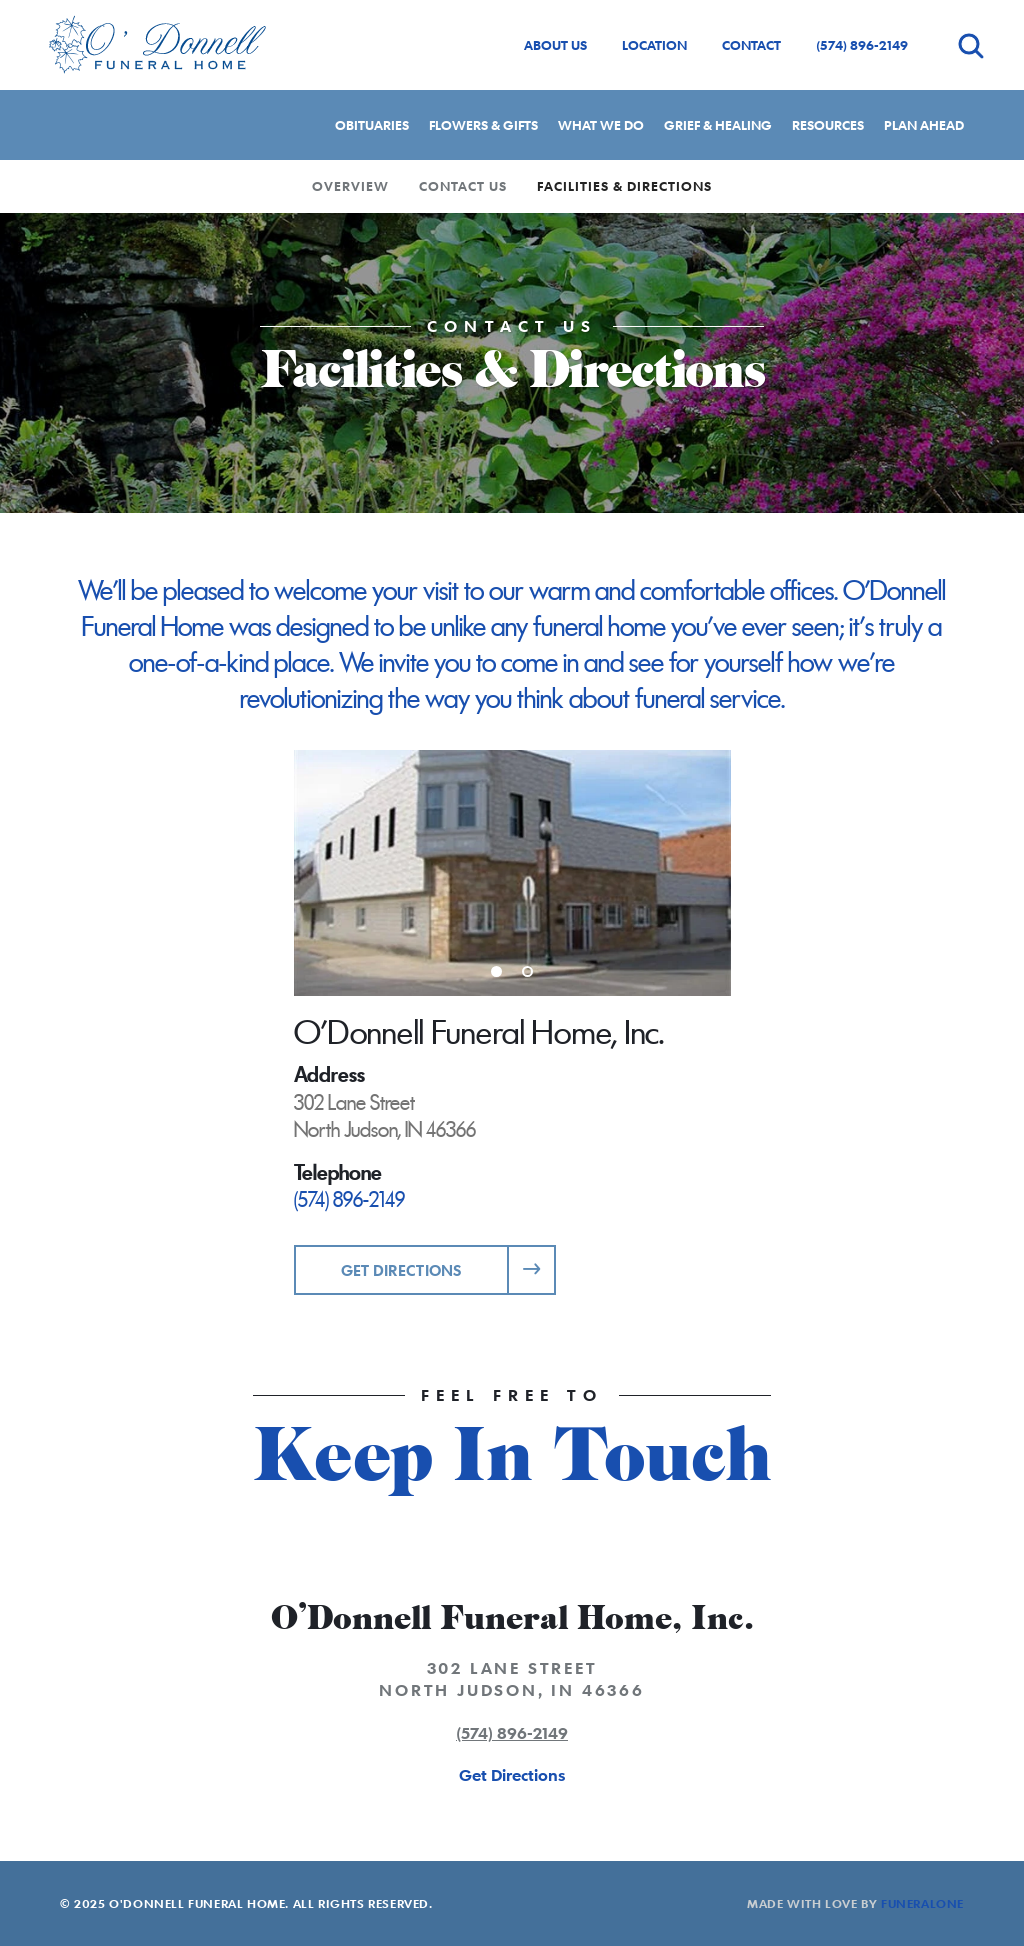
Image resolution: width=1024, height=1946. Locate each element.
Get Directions (401, 1270)
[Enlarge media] (512, 873)
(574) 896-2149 (862, 45)
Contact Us (463, 186)
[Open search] (971, 45)
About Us (555, 45)
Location (654, 45)
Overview (350, 186)
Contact (751, 45)
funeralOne (922, 1903)
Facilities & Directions (624, 186)
